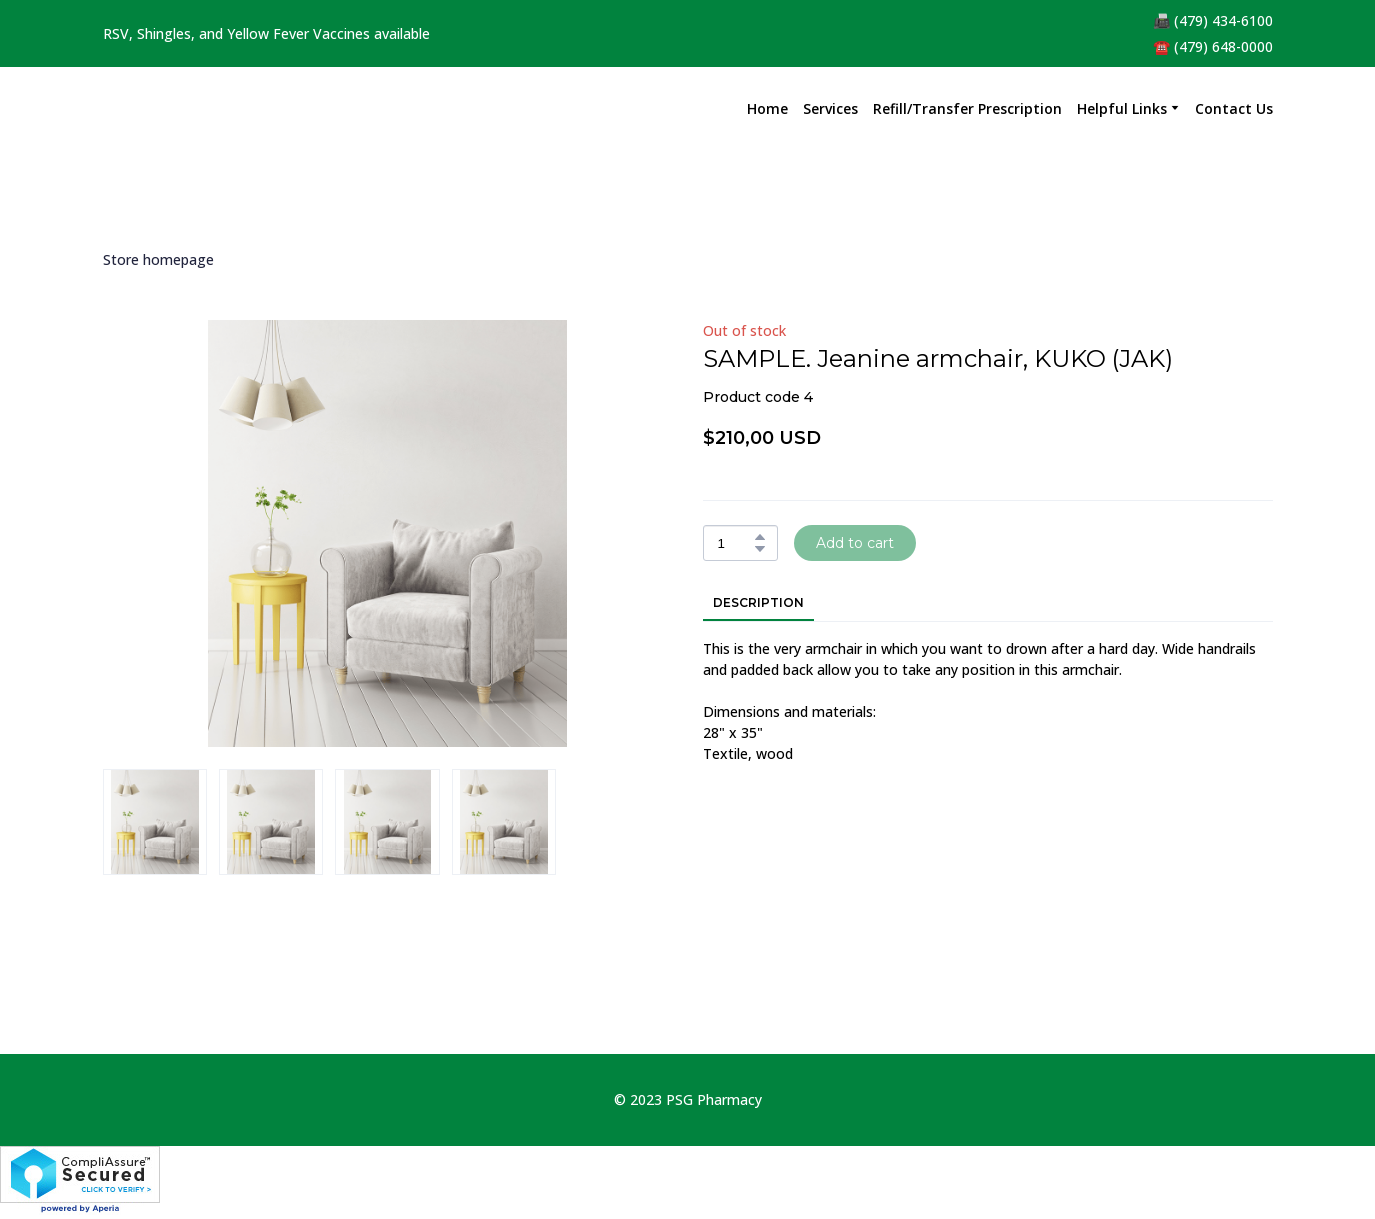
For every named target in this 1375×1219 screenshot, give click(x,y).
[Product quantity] (735, 543)
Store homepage (158, 259)
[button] (760, 537)
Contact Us (1234, 108)
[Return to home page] (153, 108)
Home (767, 108)
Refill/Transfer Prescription (967, 108)
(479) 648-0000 (1223, 46)
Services (830, 108)
